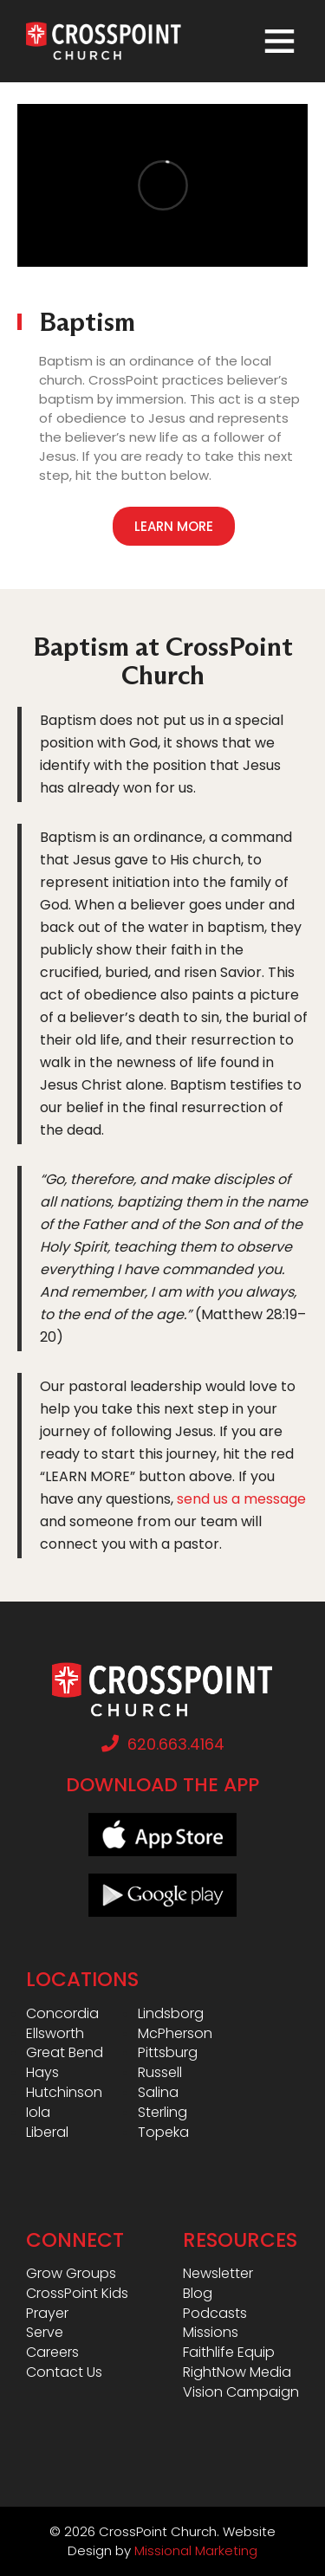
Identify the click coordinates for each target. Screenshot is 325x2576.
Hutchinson (64, 2092)
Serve (44, 2332)
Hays (42, 2072)
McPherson (175, 2033)
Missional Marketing (195, 2550)
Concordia (62, 2013)
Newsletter (218, 2273)
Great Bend (64, 2052)
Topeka (163, 2132)
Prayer (47, 2313)
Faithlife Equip (229, 2352)
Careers (52, 2352)
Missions (210, 2332)
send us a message (241, 1499)
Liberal (47, 2132)
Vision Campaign (241, 2392)
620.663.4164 (162, 1744)
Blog (197, 2293)
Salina (158, 2092)
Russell (160, 2072)
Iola (38, 2112)
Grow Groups (71, 2273)
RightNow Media (237, 2372)
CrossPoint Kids (77, 2293)
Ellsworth (55, 2033)
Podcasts (215, 2313)
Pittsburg (168, 2052)
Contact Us (64, 2372)
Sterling (162, 2112)
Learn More (173, 526)
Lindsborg (171, 2013)
